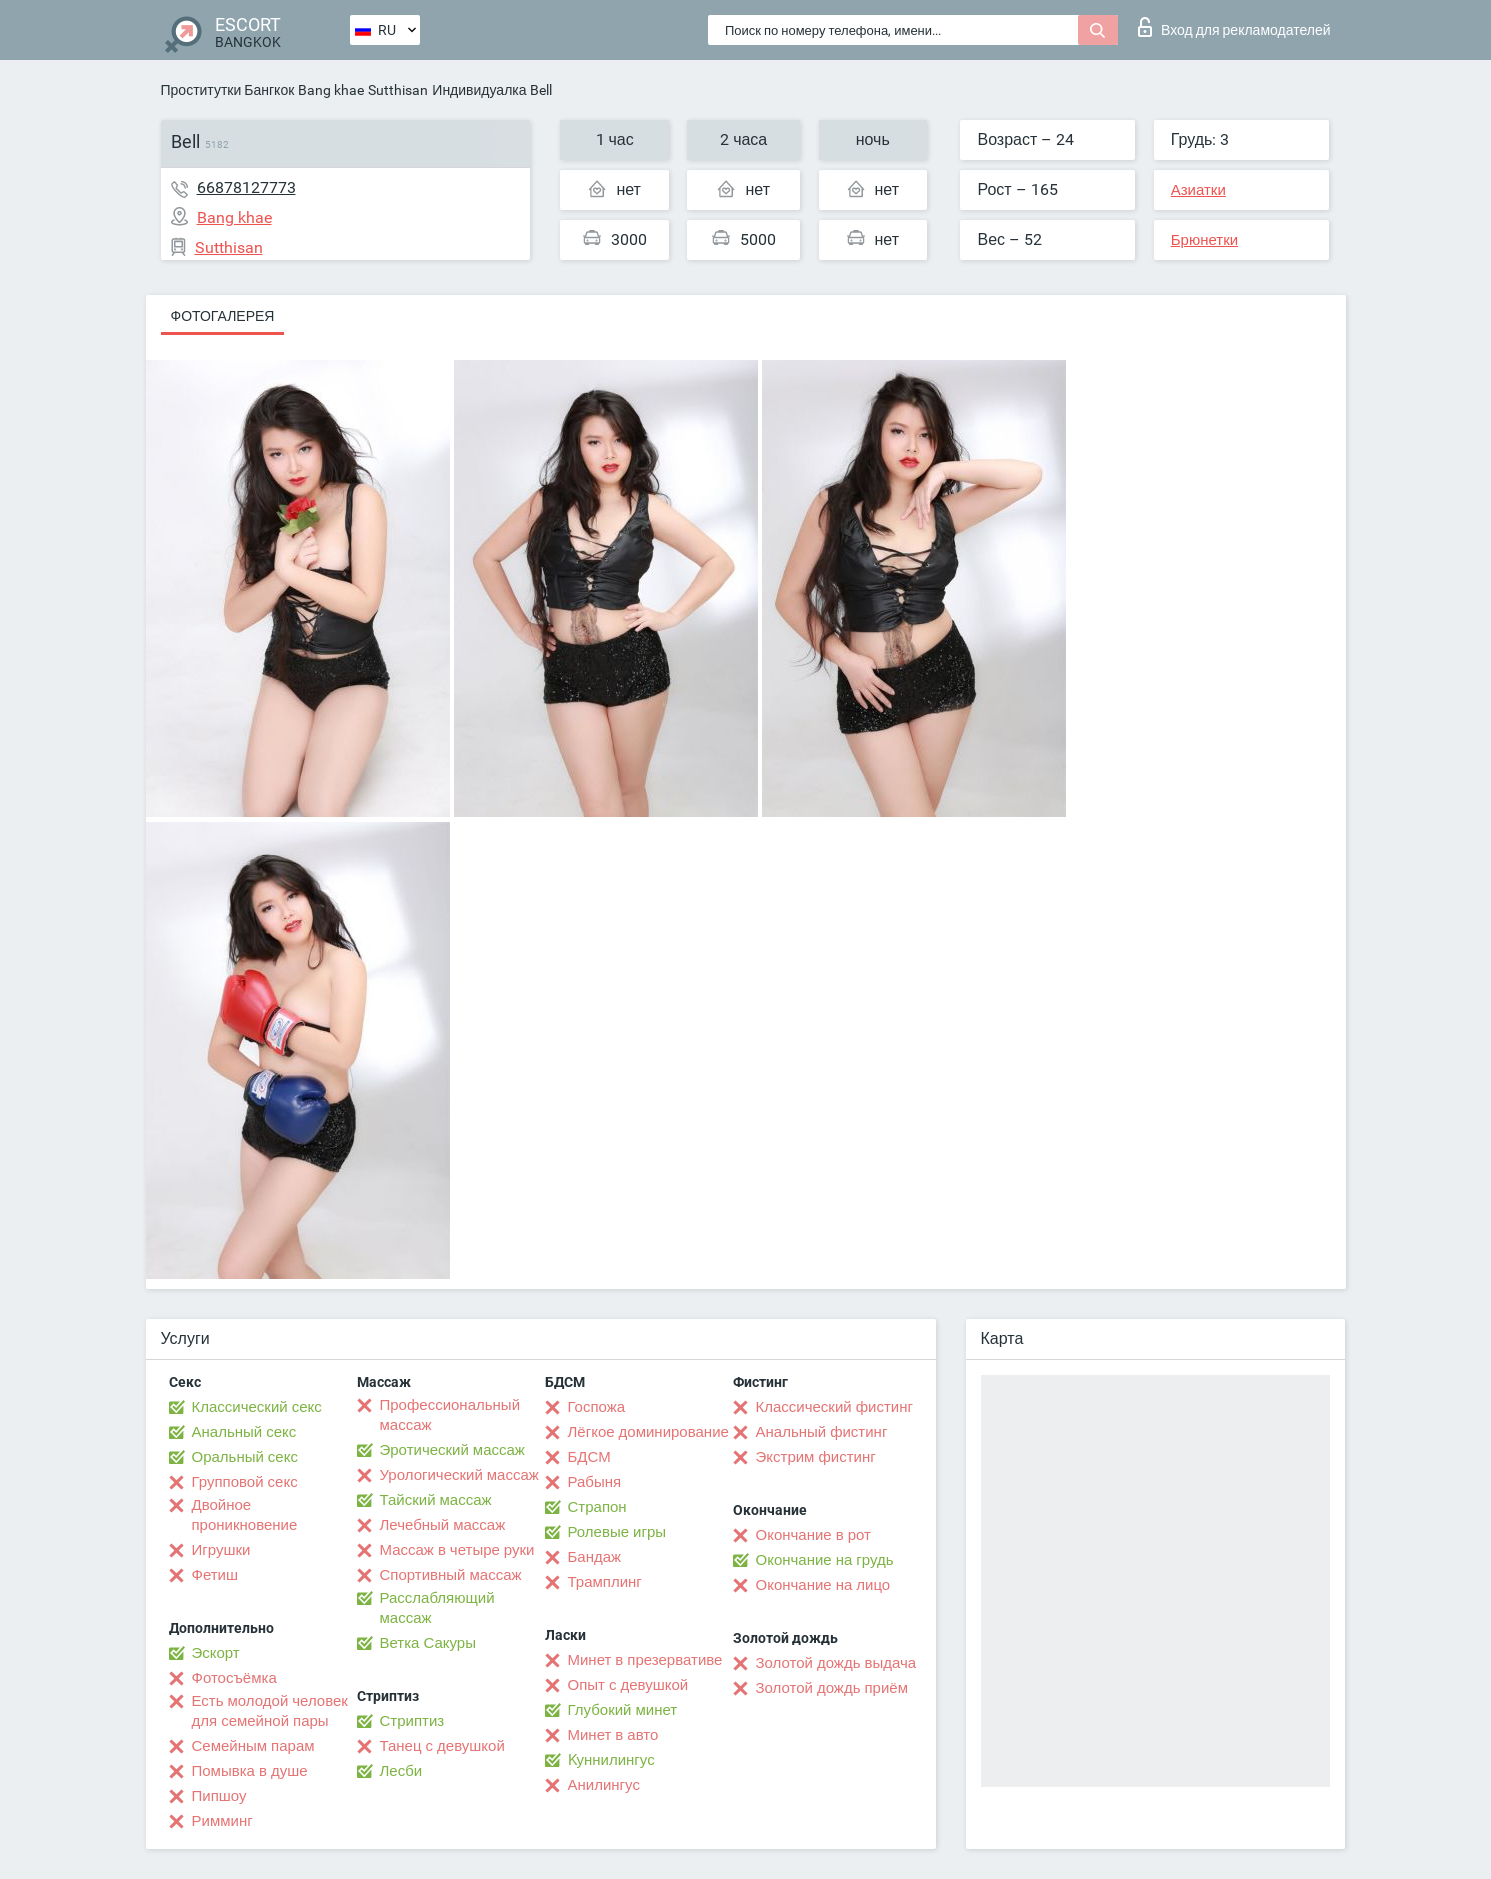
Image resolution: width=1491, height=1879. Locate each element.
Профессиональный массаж (450, 1415)
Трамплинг (605, 1582)
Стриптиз (412, 1721)
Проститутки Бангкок (228, 90)
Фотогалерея (223, 316)
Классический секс (257, 1407)
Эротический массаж (452, 1450)
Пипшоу (219, 1796)
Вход (1234, 27)
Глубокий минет (623, 1710)
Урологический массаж (459, 1475)
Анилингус (604, 1785)
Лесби (401, 1771)
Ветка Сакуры (428, 1643)
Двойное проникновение (245, 1515)
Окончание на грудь (825, 1560)
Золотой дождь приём (832, 1688)
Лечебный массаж (443, 1525)
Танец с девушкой (442, 1746)
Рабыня (595, 1482)
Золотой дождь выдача (836, 1663)
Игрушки (221, 1550)
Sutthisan (398, 90)
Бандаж (595, 1557)
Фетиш (215, 1575)
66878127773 (246, 187)
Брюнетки (1204, 240)
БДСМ (589, 1457)
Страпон (597, 1507)
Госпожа (597, 1407)
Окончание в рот (813, 1535)
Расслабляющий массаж (437, 1608)
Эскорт (216, 1653)
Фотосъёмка (234, 1678)
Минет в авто (613, 1735)
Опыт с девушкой (628, 1685)
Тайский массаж (436, 1500)
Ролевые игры (617, 1532)
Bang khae (331, 90)
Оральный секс (245, 1457)
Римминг (222, 1821)
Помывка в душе (250, 1771)
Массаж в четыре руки (457, 1550)
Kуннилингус (611, 1760)
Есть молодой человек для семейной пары (270, 1711)
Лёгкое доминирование (648, 1432)
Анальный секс (244, 1432)
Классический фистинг (834, 1407)
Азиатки (1198, 190)
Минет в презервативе (645, 1660)
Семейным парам (253, 1746)
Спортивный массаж (451, 1575)
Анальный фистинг (822, 1432)
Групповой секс (245, 1482)
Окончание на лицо (823, 1585)
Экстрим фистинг (816, 1457)
